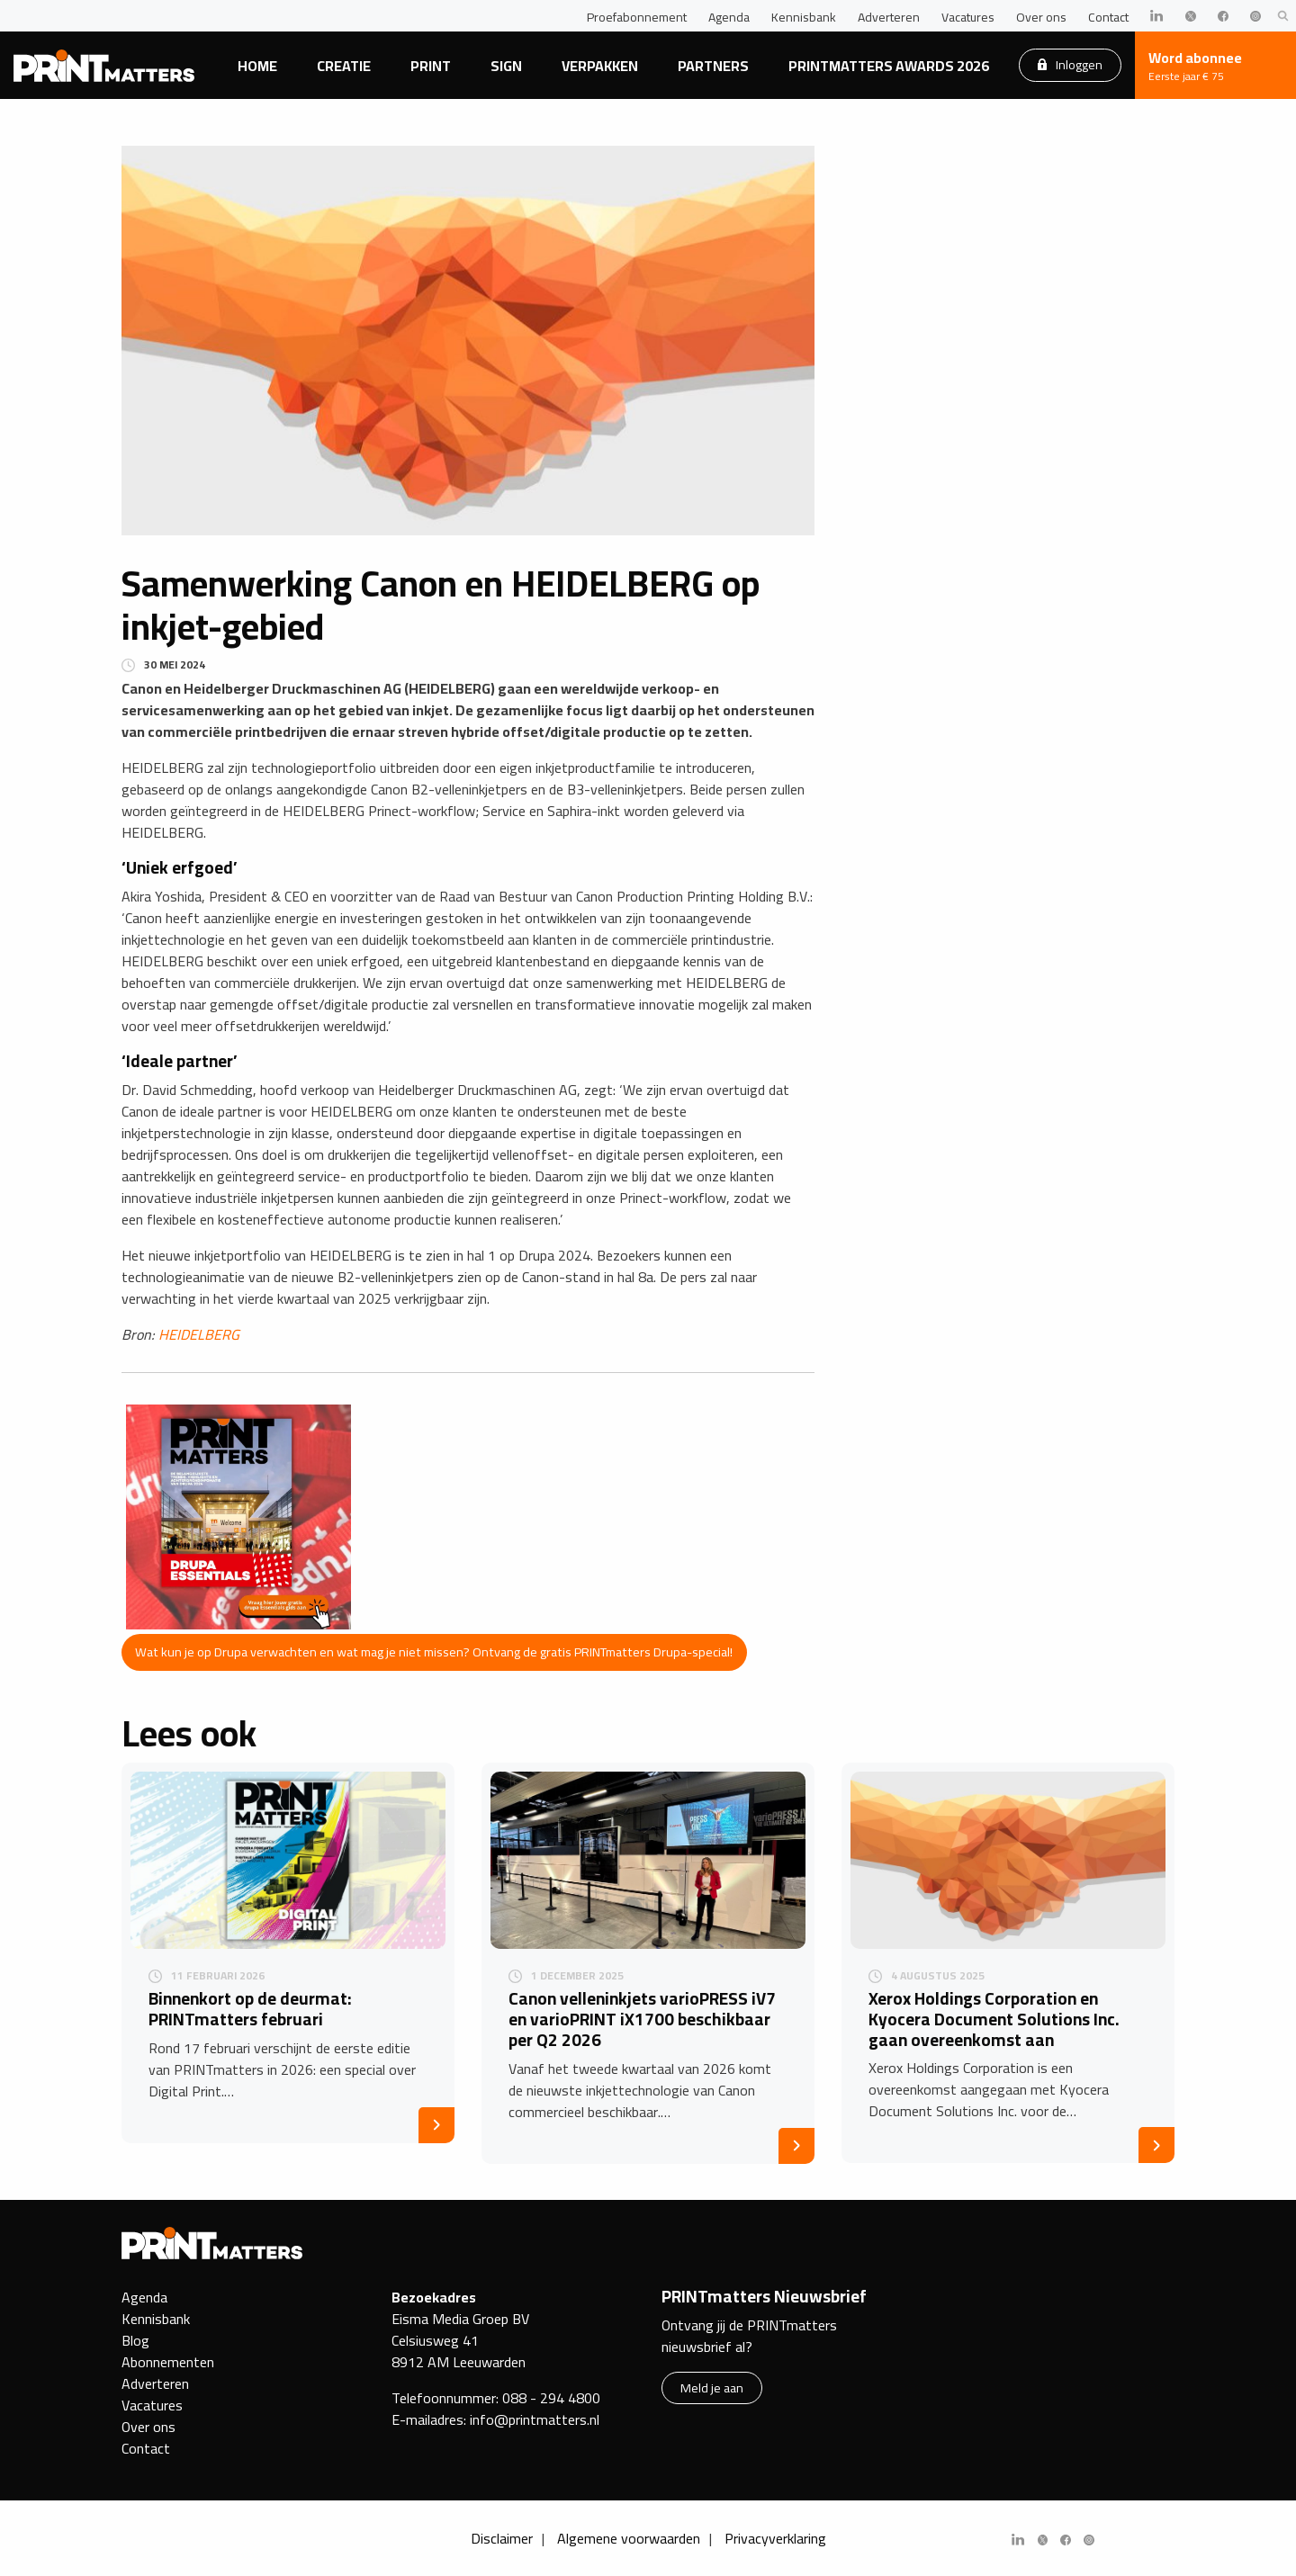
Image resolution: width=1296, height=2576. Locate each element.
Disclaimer (502, 2538)
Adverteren (889, 17)
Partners (713, 65)
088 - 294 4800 (551, 2397)
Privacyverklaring (775, 2538)
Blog (135, 2340)
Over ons (1041, 17)
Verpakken (600, 65)
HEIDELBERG (198, 1334)
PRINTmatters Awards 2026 (888, 65)
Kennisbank (803, 17)
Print (430, 65)
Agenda (729, 17)
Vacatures (967, 17)
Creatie (344, 65)
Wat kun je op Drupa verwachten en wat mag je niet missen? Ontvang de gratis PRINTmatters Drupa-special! (434, 1651)
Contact (1108, 17)
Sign (506, 65)
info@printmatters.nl (534, 2419)
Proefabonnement (637, 17)
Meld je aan (711, 2387)
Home (257, 65)
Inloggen (1070, 64)
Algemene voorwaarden (628, 2538)
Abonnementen (168, 2361)
